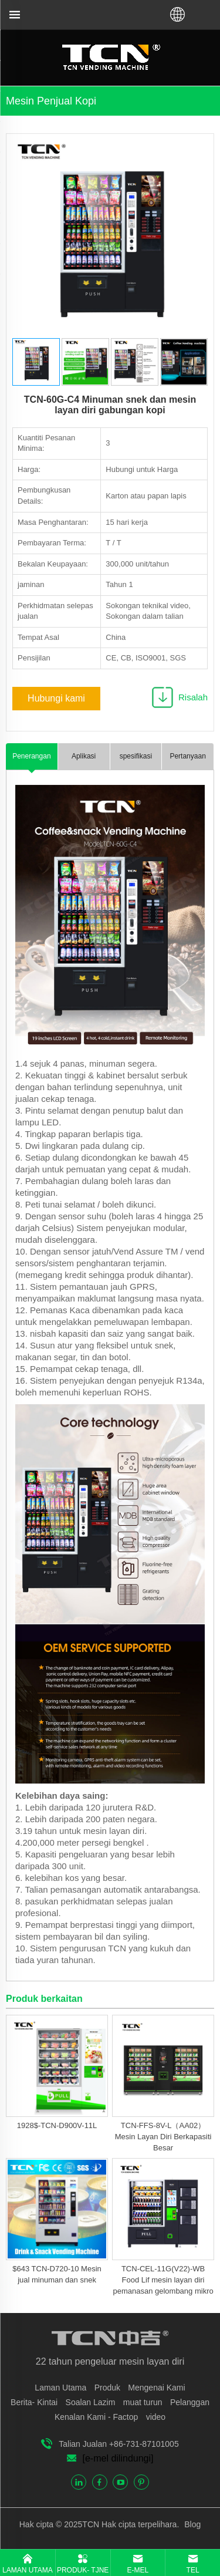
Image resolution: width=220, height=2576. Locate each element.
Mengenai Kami (156, 2387)
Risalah (193, 697)
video (155, 2417)
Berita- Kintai (34, 2402)
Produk (107, 2387)
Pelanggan (189, 2402)
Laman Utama (60, 2387)
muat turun (143, 2402)
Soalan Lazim (91, 2402)
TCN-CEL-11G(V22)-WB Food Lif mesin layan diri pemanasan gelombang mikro (163, 2279)
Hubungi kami (56, 698)
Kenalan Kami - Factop (96, 2417)
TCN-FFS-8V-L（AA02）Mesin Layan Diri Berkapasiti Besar (163, 2136)
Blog (191, 2524)
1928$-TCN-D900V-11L (57, 2125)
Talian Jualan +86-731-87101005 (118, 2444)
